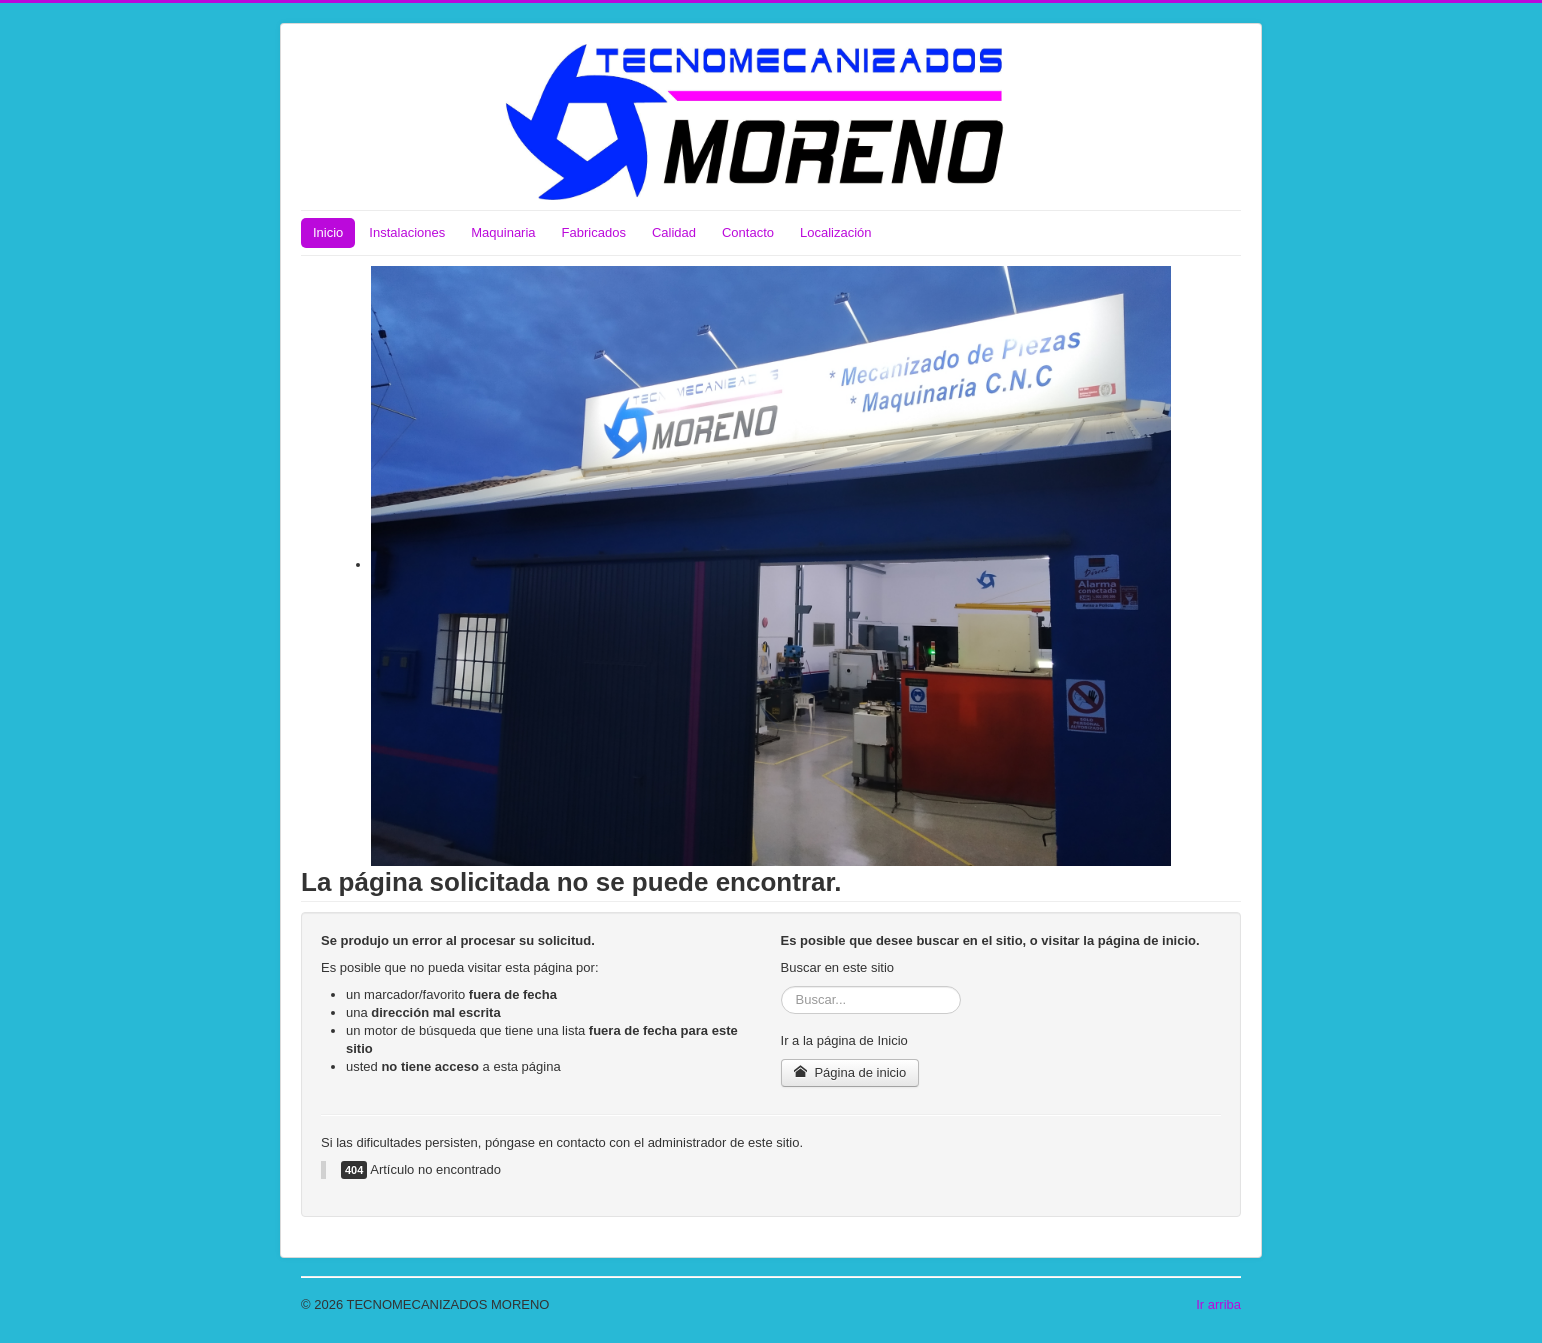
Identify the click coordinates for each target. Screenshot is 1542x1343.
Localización (836, 232)
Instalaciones (407, 232)
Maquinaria (503, 232)
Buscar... (781, 986)
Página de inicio (850, 1072)
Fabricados (594, 232)
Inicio (328, 232)
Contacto (748, 232)
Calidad (674, 232)
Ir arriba (1218, 1304)
